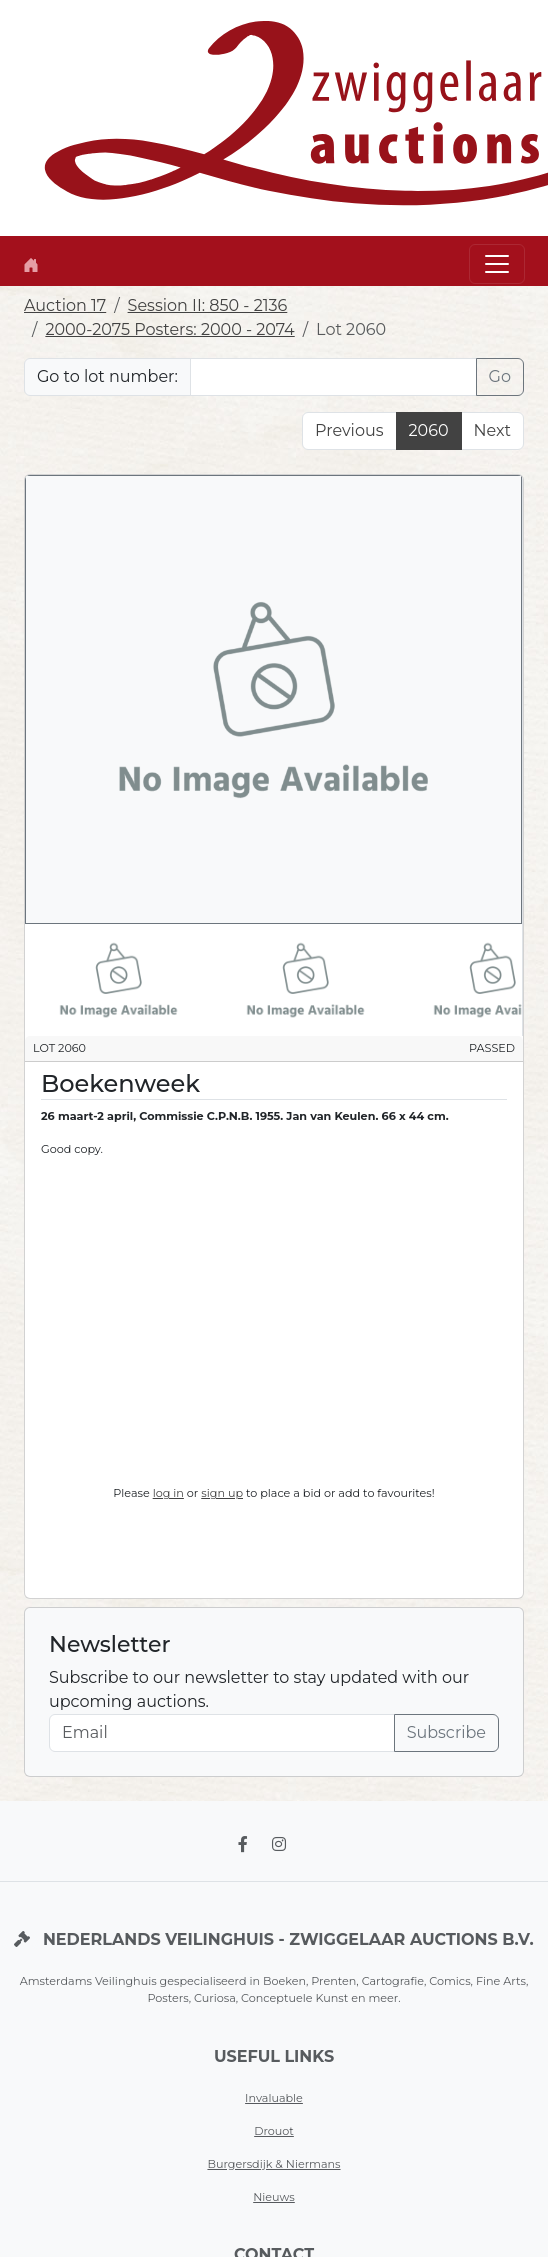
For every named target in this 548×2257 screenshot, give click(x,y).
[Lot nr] (333, 377)
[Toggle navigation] (497, 264)
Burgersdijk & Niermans (273, 2164)
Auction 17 (65, 305)
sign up (222, 1493)
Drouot (274, 2131)
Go (500, 376)
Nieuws (274, 2197)
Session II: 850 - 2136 (208, 305)
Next (492, 430)
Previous (349, 430)
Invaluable (274, 2098)
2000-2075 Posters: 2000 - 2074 (169, 329)
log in (168, 1493)
